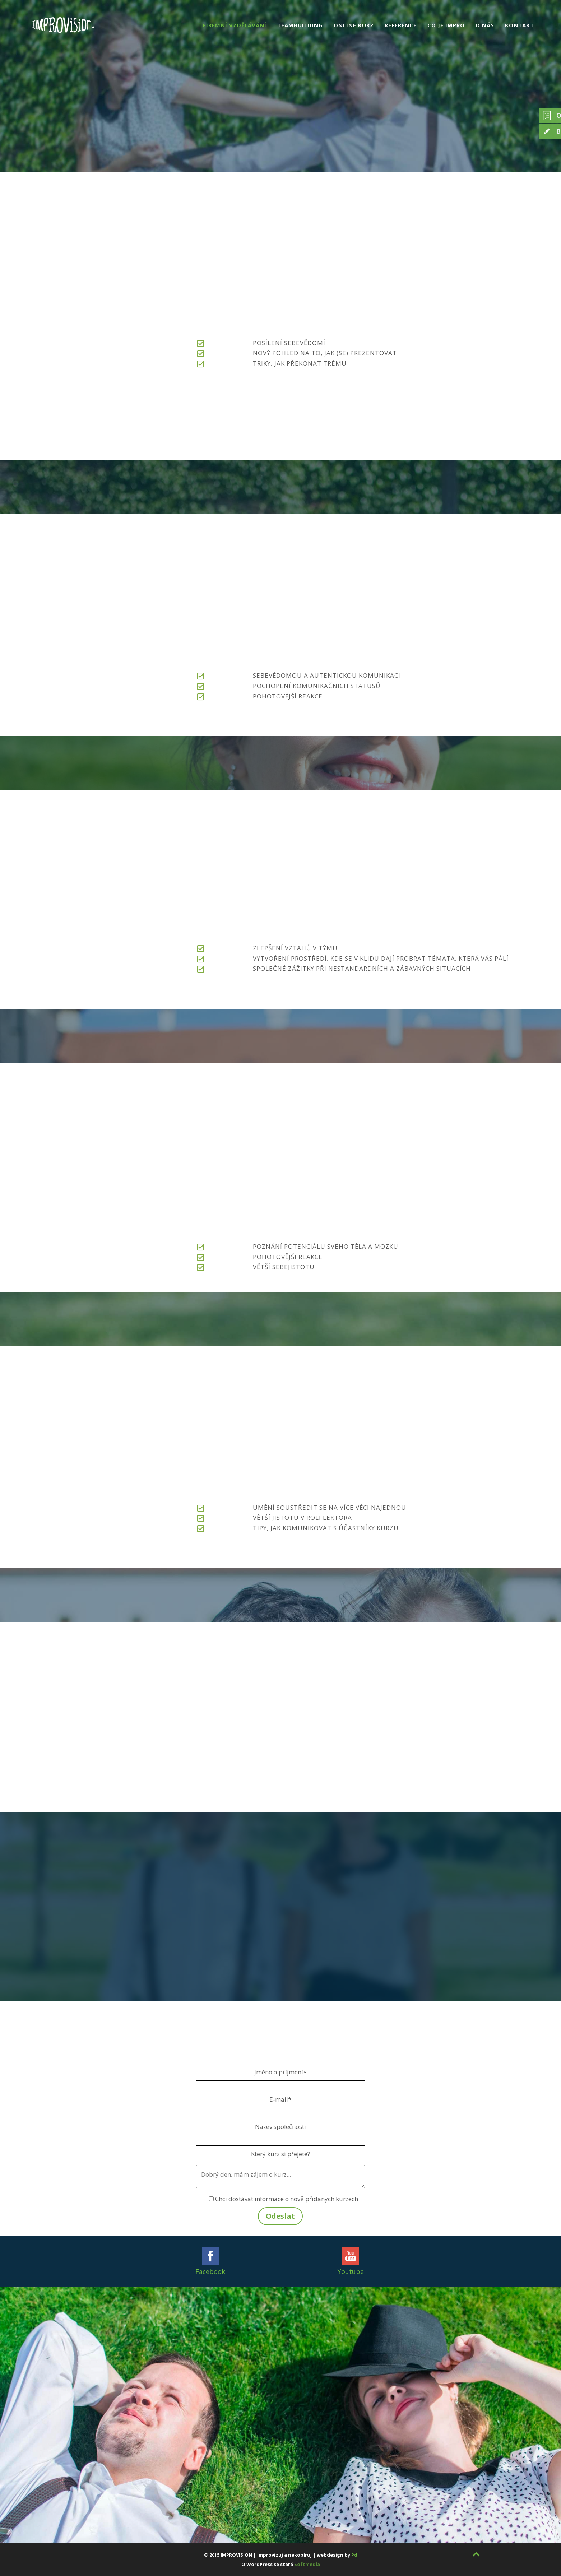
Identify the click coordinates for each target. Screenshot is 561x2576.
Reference (401, 25)
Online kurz (354, 25)
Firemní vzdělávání (234, 25)
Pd (354, 2555)
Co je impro (446, 25)
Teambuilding (300, 25)
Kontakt (519, 25)
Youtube (351, 2271)
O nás (485, 25)
